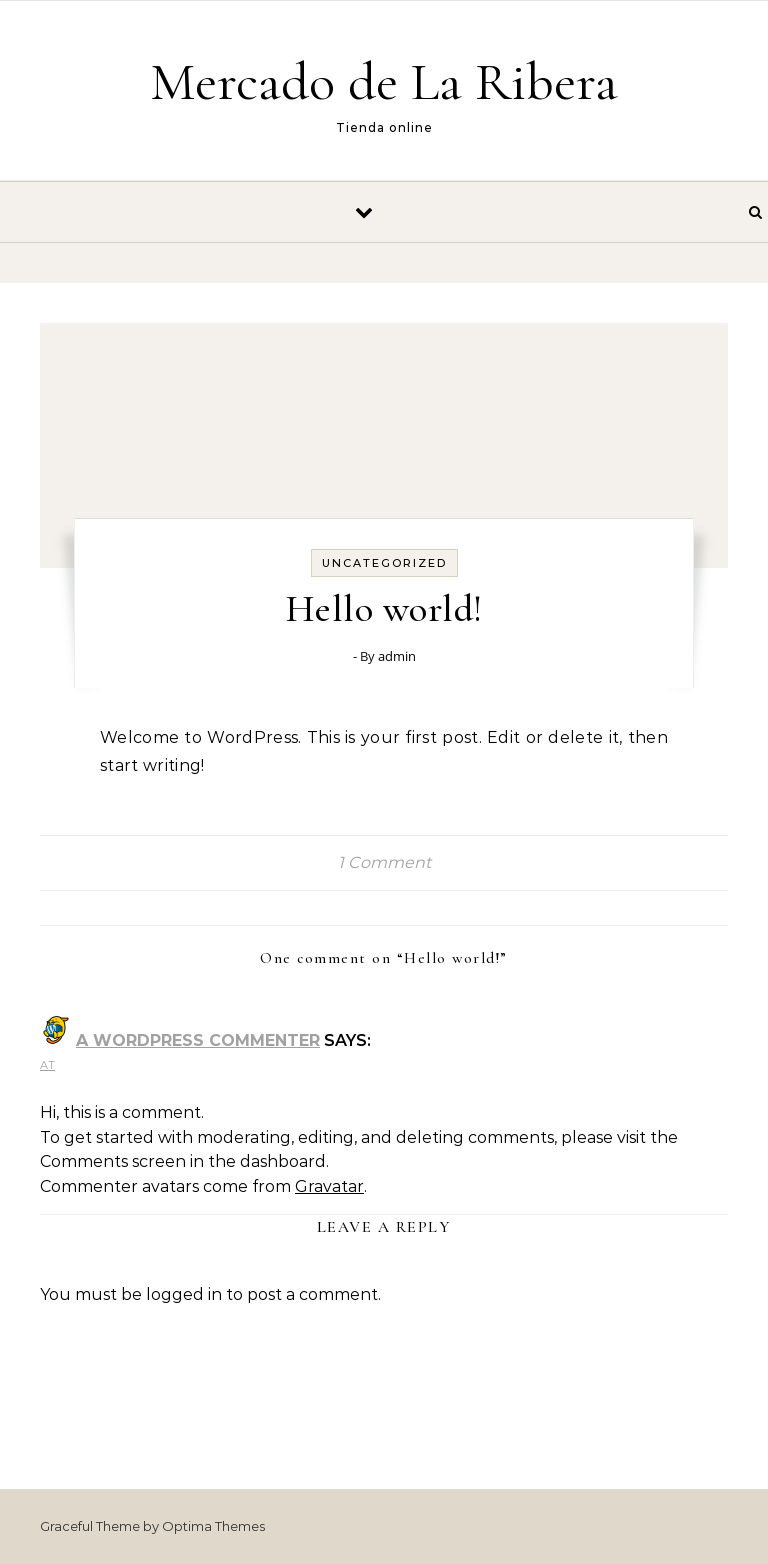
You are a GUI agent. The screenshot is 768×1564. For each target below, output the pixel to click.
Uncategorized (384, 563)
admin (397, 656)
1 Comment (384, 862)
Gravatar (329, 1186)
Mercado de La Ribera (384, 81)
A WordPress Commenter (198, 1040)
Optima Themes (213, 1526)
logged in (184, 1294)
